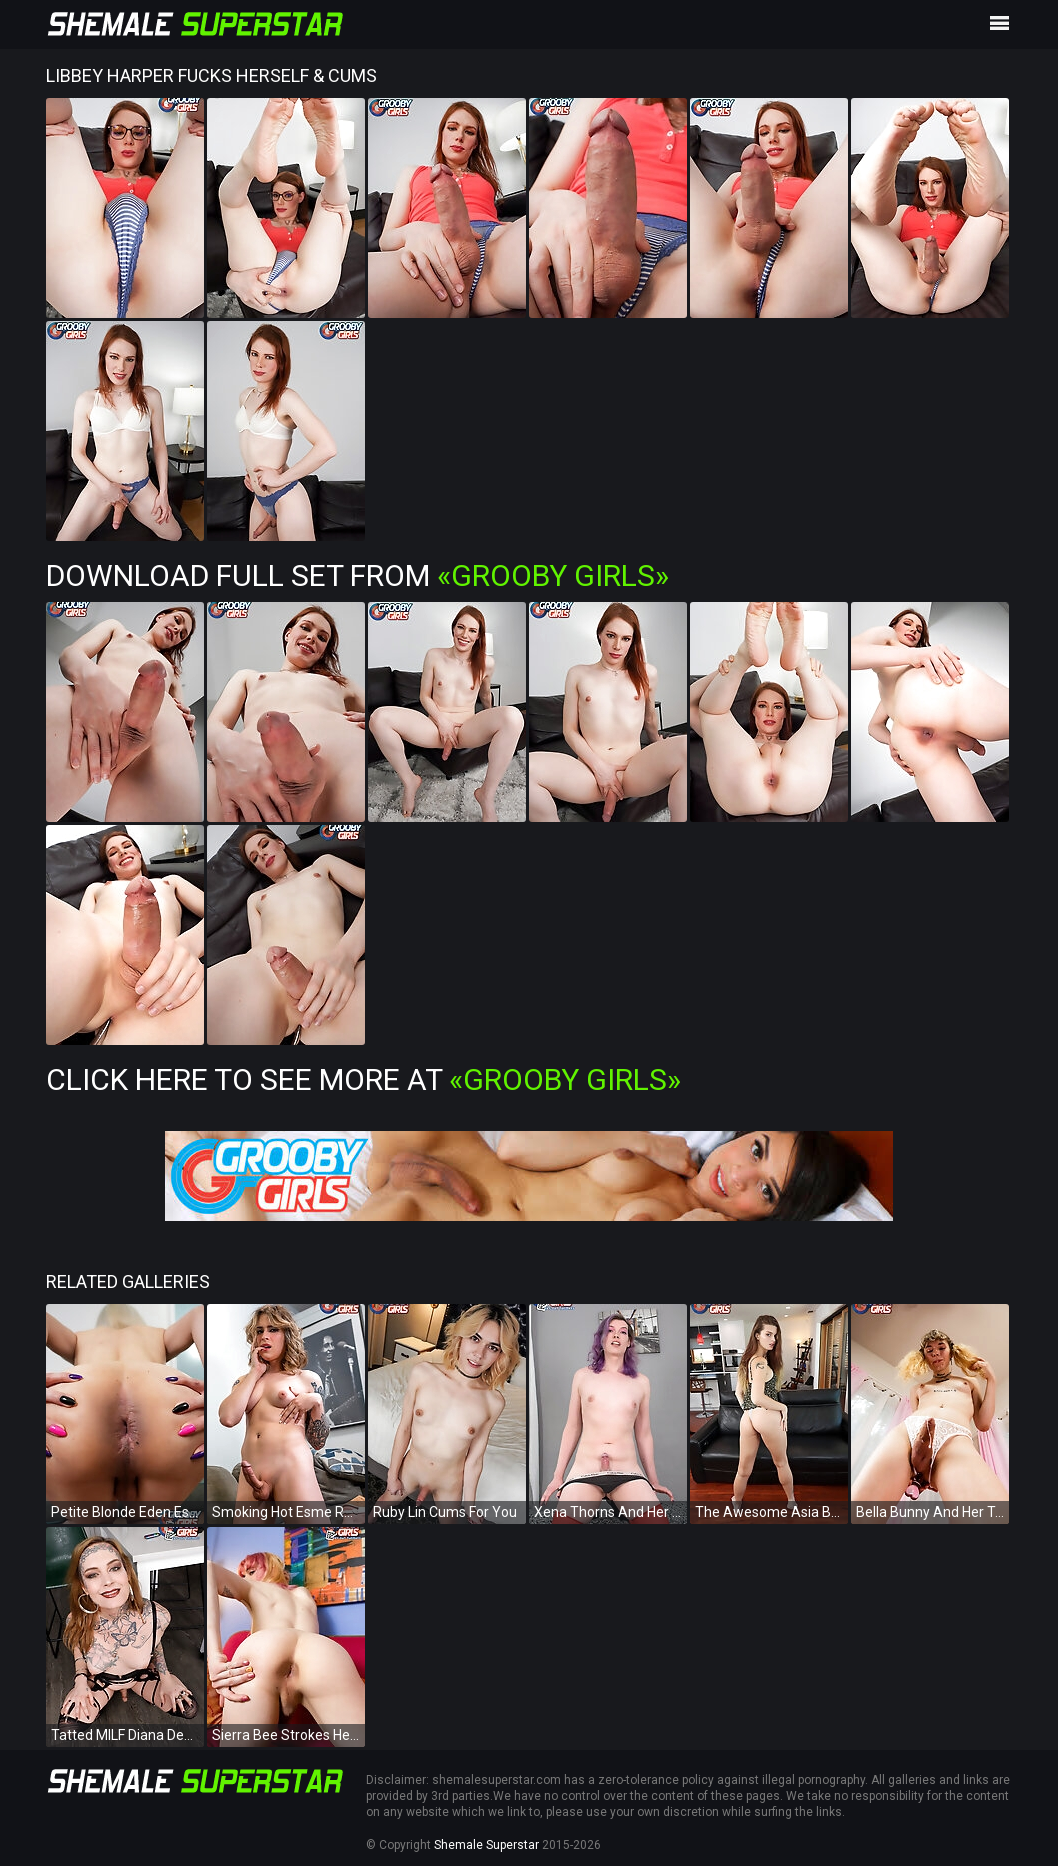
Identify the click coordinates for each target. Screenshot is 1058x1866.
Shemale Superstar (486, 1845)
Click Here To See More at (363, 1079)
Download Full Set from (357, 575)
